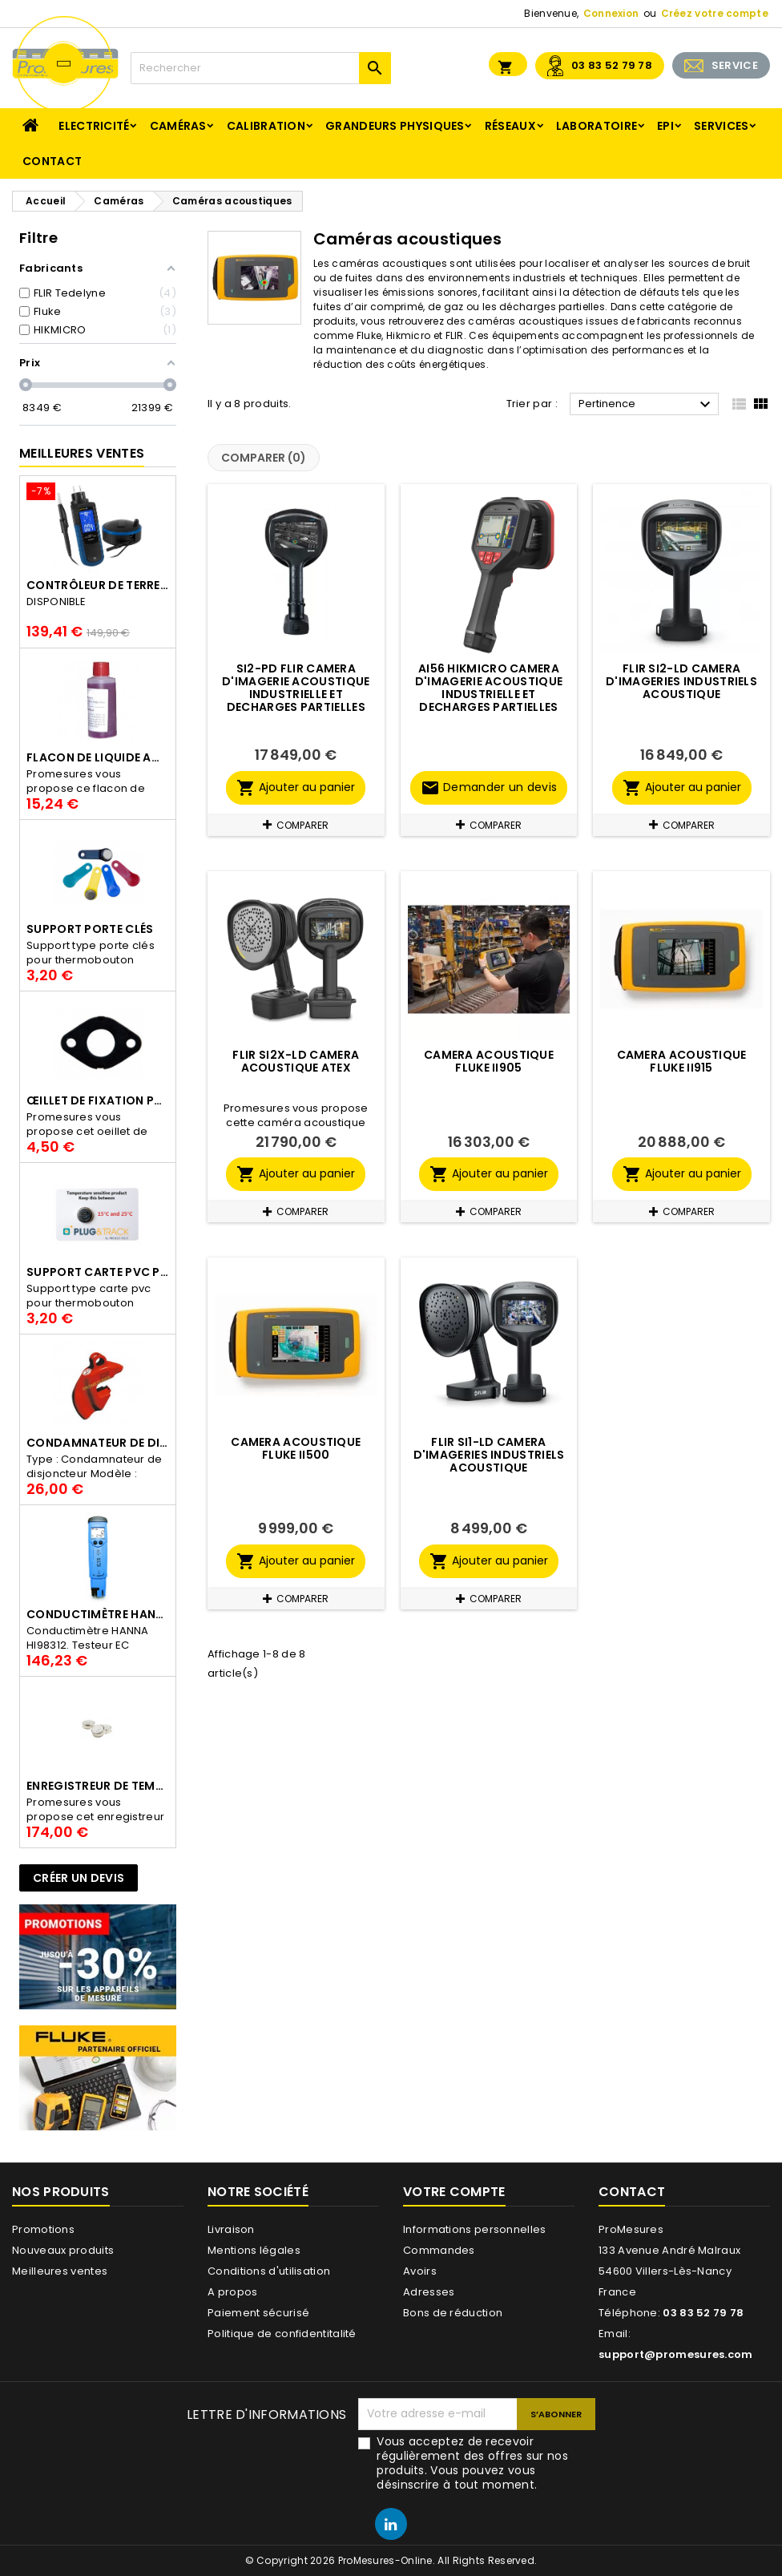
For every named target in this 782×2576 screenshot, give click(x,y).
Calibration (266, 126)
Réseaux (510, 126)
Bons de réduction (452, 2312)
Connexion (611, 13)
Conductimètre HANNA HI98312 (97, 1614)
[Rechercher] (261, 68)
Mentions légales (254, 2250)
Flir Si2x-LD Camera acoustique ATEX (295, 1061)
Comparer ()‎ (263, 458)
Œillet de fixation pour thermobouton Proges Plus (97, 1100)
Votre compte (454, 2191)
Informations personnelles (474, 2229)
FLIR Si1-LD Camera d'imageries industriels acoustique (489, 1455)
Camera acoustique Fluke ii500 (296, 1448)
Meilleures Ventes (81, 453)
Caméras (178, 126)
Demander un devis (489, 787)
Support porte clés (89, 929)
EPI (665, 126)
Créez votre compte (714, 13)
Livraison (231, 2229)
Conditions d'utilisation (269, 2271)
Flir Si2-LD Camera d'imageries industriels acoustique (681, 681)
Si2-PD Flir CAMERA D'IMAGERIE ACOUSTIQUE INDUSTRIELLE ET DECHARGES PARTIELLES (295, 687)
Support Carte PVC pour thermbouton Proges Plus (97, 1272)
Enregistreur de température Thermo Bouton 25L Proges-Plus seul (97, 1785)
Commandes (439, 2250)
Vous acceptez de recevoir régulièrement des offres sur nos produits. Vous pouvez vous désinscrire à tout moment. (472, 2463)
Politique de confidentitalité (282, 2333)
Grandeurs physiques (395, 126)
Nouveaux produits (63, 2250)
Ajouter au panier (295, 787)
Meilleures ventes (59, 2271)
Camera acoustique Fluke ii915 (682, 1061)
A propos (232, 2291)
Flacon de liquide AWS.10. (97, 757)
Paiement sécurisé (258, 2312)
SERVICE (734, 65)
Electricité (93, 126)
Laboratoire (596, 126)
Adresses (428, 2291)
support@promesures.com (676, 2354)
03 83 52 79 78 (611, 65)
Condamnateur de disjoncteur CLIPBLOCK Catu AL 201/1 (97, 1442)
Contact (52, 161)
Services (721, 126)
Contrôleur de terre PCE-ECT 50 (97, 585)
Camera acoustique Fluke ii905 (489, 1061)
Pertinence (646, 404)
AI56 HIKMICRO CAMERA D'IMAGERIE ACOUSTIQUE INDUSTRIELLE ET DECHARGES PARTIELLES (488, 687)
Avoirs (420, 2271)
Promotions (43, 2229)
